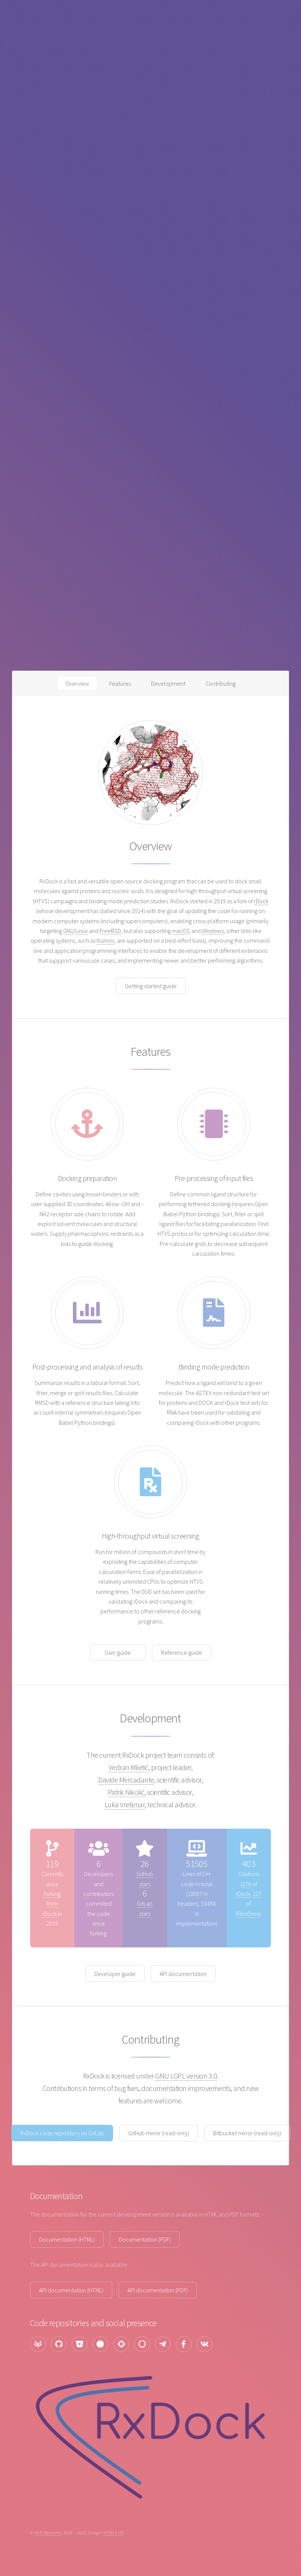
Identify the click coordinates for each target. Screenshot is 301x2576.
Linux (82, 930)
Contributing (221, 683)
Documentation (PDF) (145, 2239)
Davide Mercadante (126, 1779)
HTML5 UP (113, 2532)
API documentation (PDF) (157, 2290)
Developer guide (115, 1973)
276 (246, 1884)
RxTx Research (48, 2532)
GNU (68, 930)
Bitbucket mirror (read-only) (247, 2133)
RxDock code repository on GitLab (62, 2133)
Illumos (105, 940)
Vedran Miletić (128, 1767)
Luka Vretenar (124, 1804)
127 (257, 1893)
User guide (118, 1652)
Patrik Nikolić (126, 1792)
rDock (261, 901)
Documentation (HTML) (67, 2239)
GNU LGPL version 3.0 (186, 2075)
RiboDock (248, 1913)
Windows (213, 930)
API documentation (183, 1973)
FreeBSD (110, 930)
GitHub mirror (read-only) (158, 2133)
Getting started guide (151, 986)
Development (168, 683)
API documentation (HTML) (71, 2290)
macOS (181, 930)
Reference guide (181, 1652)
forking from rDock (51, 1903)
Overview (77, 683)
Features (120, 683)
